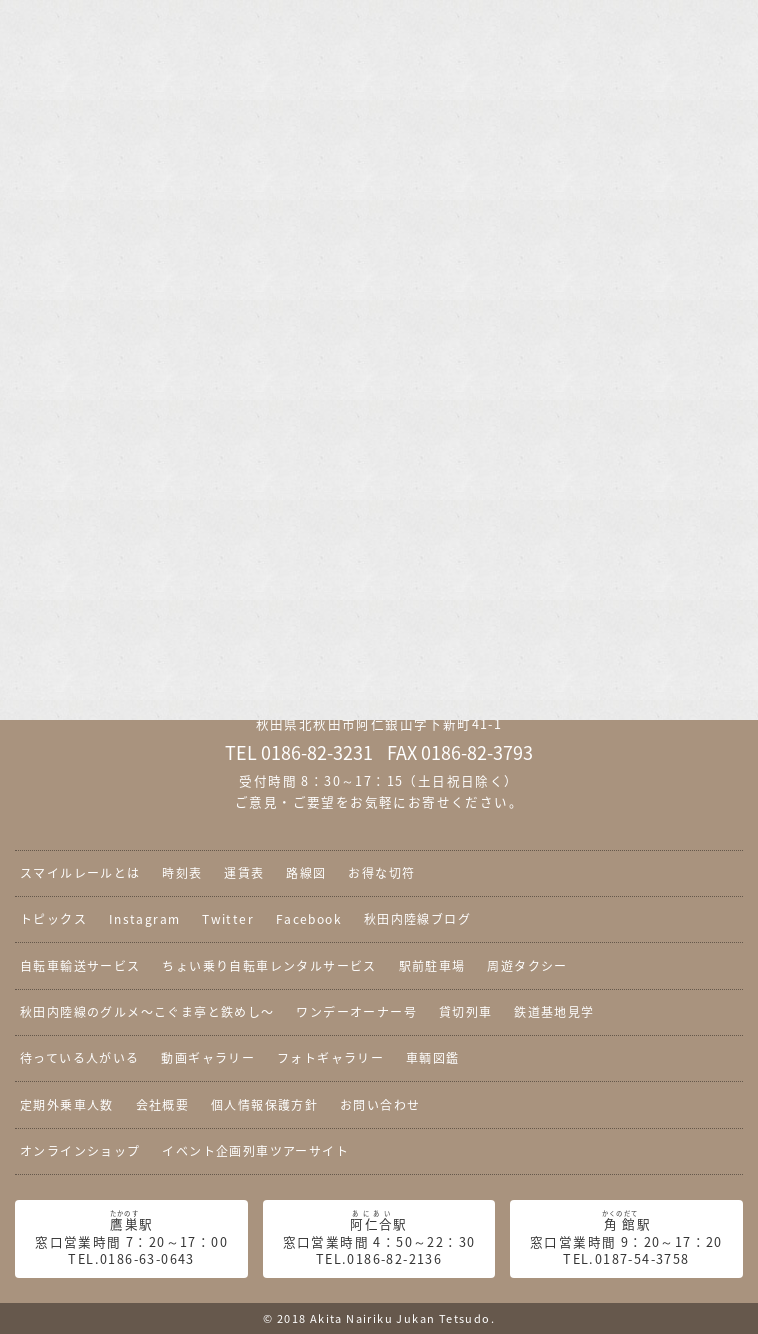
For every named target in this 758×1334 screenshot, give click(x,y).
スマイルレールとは (80, 873)
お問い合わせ (380, 1105)
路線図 (306, 873)
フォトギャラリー (330, 1058)
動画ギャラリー (208, 1058)
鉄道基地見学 (554, 1012)
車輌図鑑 (433, 1058)
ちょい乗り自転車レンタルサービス (269, 966)
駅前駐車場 (432, 966)
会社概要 (163, 1105)
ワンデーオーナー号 (356, 1012)
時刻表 (182, 873)
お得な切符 (381, 873)
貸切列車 (466, 1012)
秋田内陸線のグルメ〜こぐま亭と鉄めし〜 (147, 1012)
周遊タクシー (527, 966)
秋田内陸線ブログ (417, 919)
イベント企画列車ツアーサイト (255, 1151)
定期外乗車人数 (67, 1105)
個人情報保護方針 (264, 1105)
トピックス (53, 919)
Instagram (145, 919)
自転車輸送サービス (80, 966)
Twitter (228, 919)
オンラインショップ (80, 1151)
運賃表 (244, 873)
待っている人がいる (80, 1058)
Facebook (309, 919)
